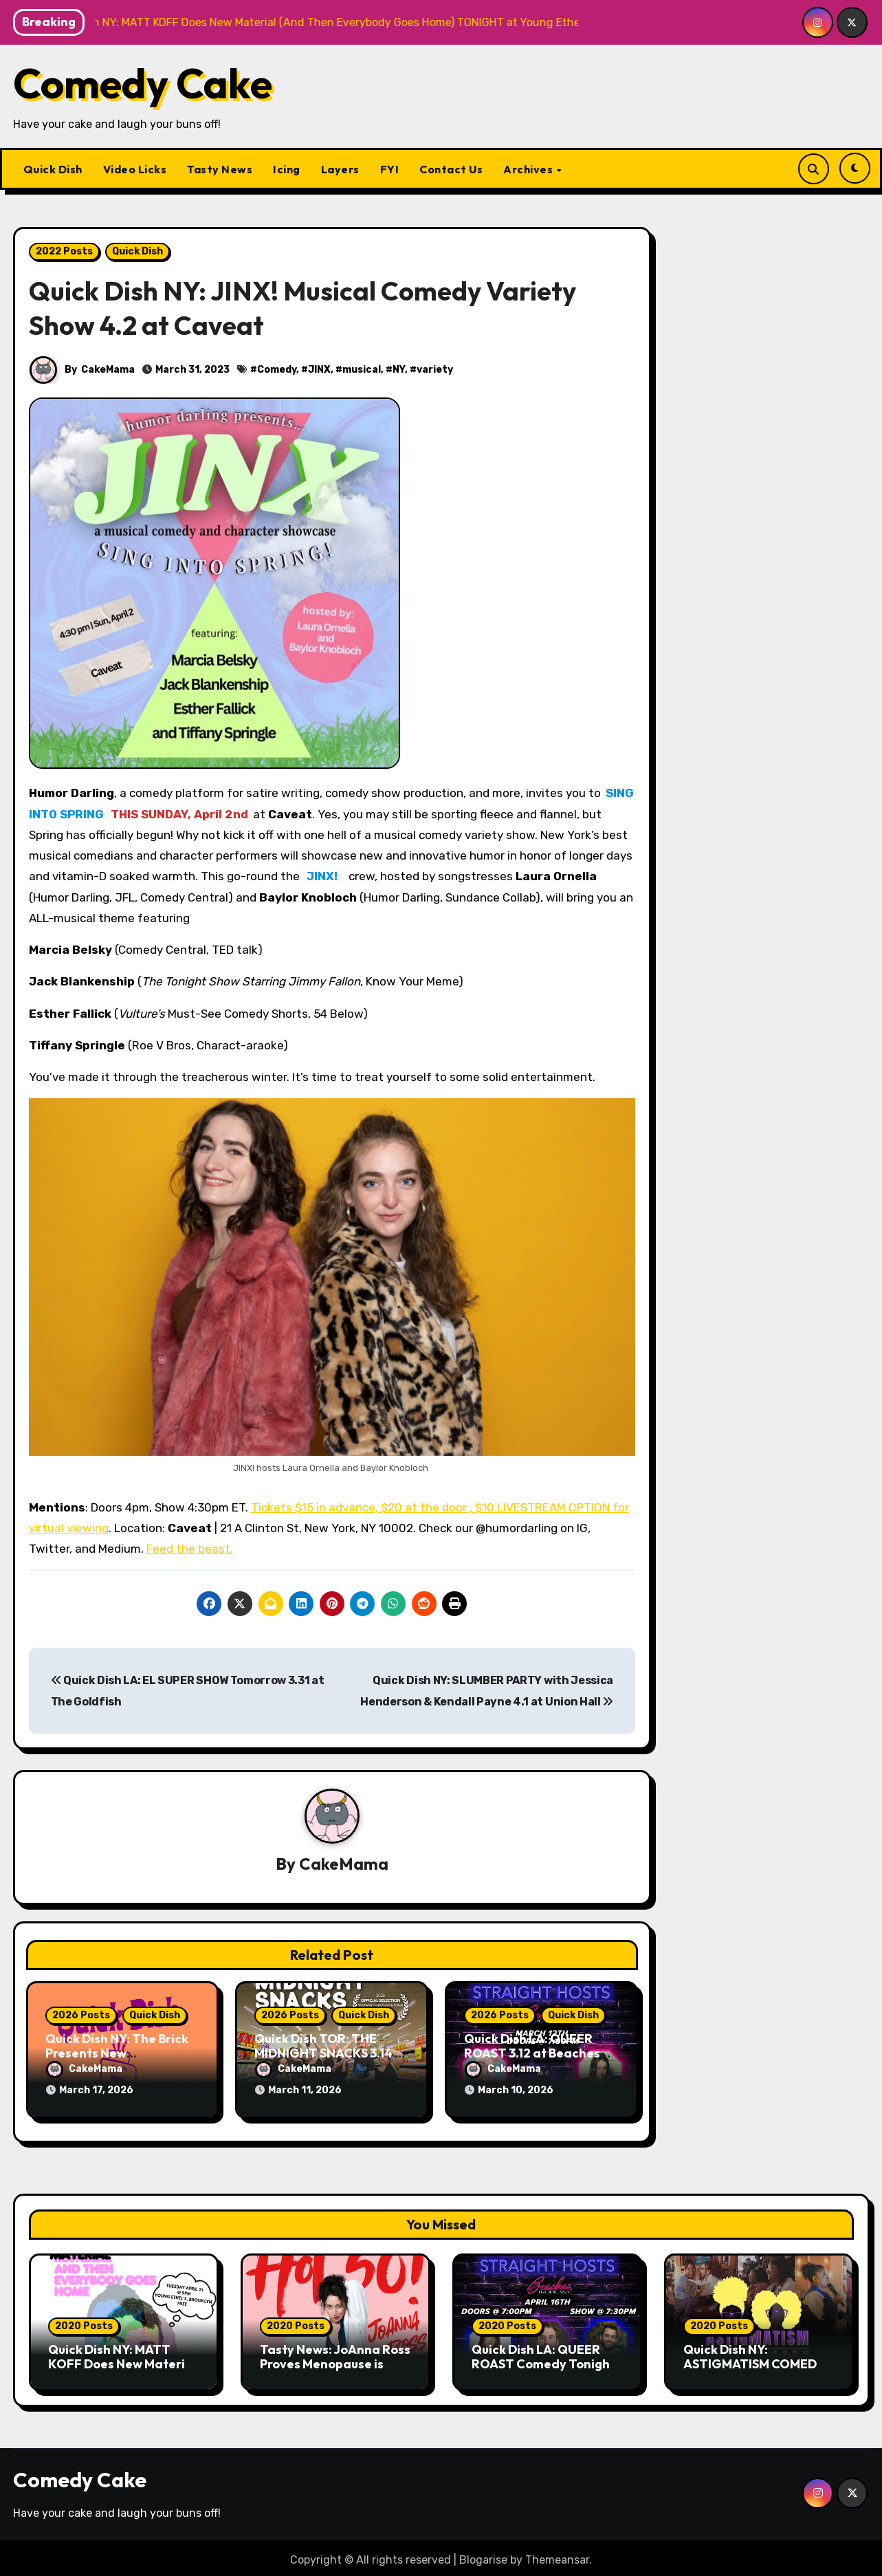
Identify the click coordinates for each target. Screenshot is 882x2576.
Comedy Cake (142, 83)
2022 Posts (64, 251)
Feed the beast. (189, 1549)
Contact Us (451, 169)
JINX (320, 369)
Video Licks (135, 169)
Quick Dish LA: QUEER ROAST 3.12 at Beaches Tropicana (532, 2054)
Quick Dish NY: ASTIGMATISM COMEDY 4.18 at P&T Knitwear (754, 2359)
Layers (340, 169)
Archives (529, 169)
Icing (286, 169)
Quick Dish (52, 169)
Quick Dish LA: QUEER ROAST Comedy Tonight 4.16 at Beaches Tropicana (543, 2367)
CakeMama (108, 369)
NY (399, 369)
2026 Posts (81, 2016)
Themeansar (557, 2555)
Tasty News (219, 169)
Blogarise (483, 2555)
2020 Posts (84, 2321)
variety (435, 369)
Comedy (277, 369)
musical (362, 369)
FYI (389, 169)
